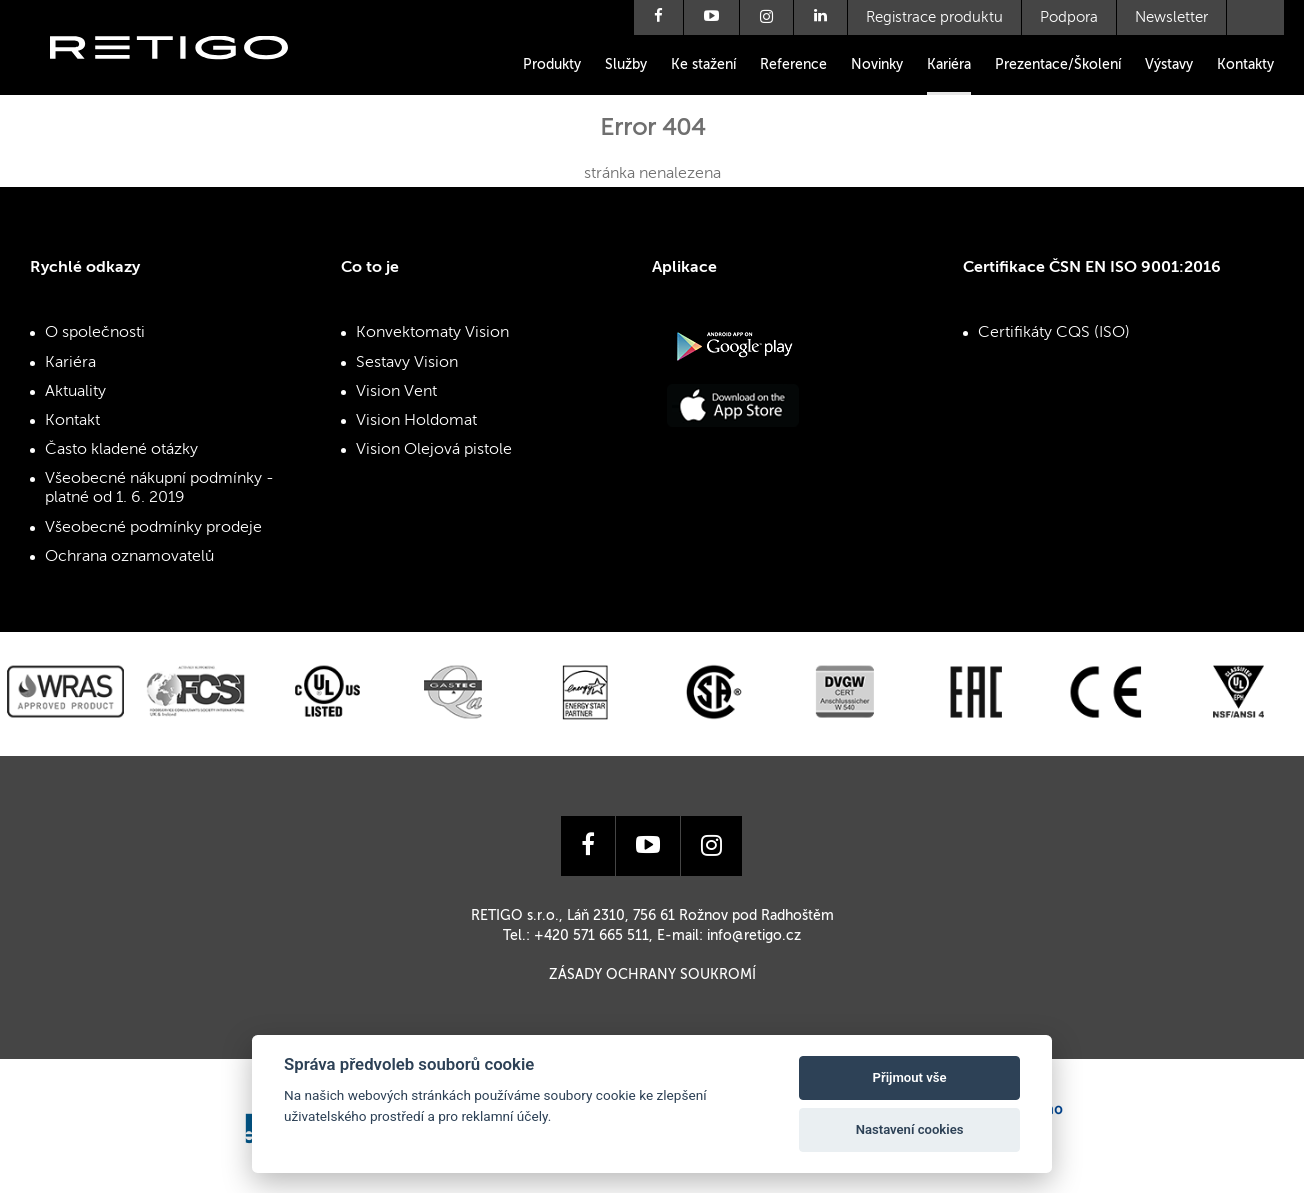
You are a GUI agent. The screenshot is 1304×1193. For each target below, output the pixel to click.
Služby (626, 65)
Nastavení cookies (910, 1129)
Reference (793, 65)
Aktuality (75, 392)
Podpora (1069, 17)
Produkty (552, 65)
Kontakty (1245, 65)
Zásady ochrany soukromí (652, 975)
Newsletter (1171, 17)
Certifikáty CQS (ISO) (1054, 333)
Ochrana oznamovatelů (129, 557)
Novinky (877, 65)
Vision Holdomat (416, 421)
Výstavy (1169, 65)
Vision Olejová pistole (434, 450)
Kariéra (949, 65)
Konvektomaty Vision (432, 333)
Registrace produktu (934, 17)
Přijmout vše (910, 1077)
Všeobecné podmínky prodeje (153, 528)
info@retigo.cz (754, 936)
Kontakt (72, 421)
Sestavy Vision (407, 363)
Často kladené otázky (121, 450)
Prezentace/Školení (1058, 65)
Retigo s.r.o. (185, 77)
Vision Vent (396, 392)
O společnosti (95, 333)
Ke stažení (703, 65)
